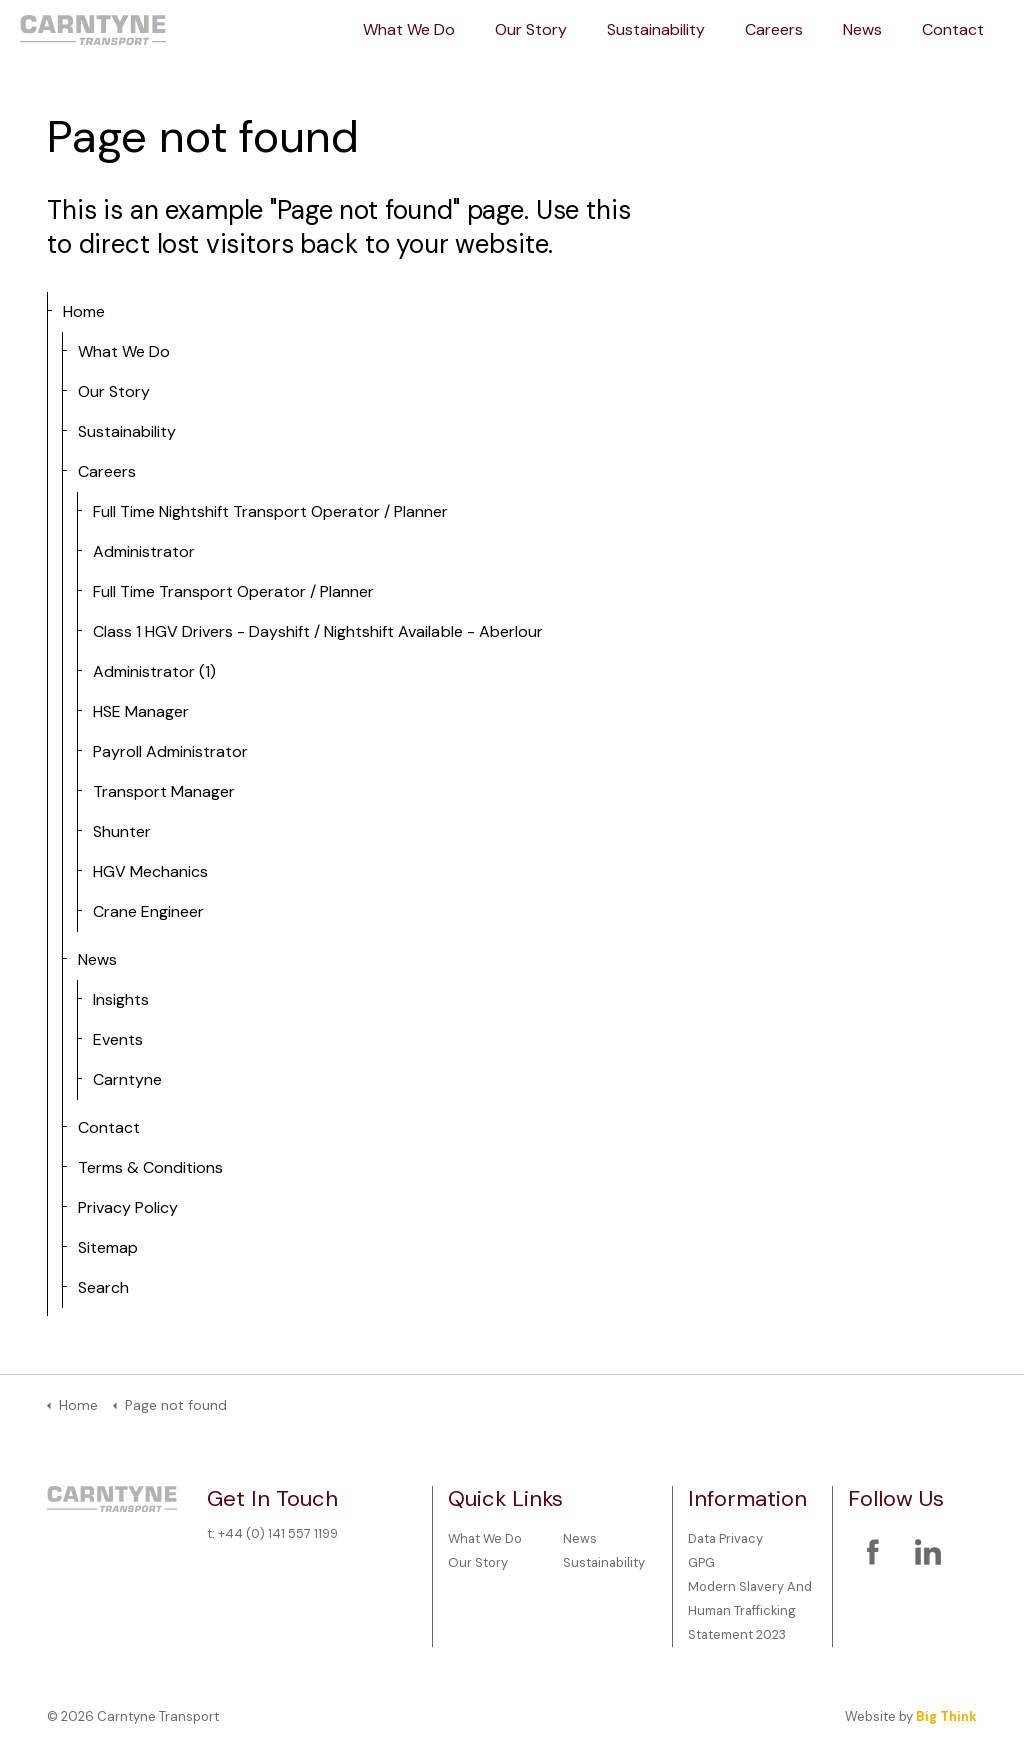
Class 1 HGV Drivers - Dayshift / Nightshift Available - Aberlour (318, 631)
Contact (953, 29)
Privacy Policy (128, 1207)
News (862, 29)
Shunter (122, 831)
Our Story (531, 29)
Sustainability (656, 29)
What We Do (409, 29)
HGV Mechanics (150, 871)
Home (84, 311)
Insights (121, 999)
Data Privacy (725, 1538)
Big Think (946, 1716)
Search (103, 1287)
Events (118, 1039)
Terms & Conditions (150, 1167)
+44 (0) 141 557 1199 (278, 1533)
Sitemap (108, 1247)
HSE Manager (141, 711)
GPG (701, 1562)
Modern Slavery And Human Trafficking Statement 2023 (750, 1610)
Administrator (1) (154, 671)
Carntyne (127, 1079)
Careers (774, 29)
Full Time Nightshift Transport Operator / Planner (271, 511)
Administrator (144, 551)
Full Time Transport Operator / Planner (233, 591)
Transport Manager (164, 791)
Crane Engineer (148, 911)
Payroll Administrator (170, 751)
